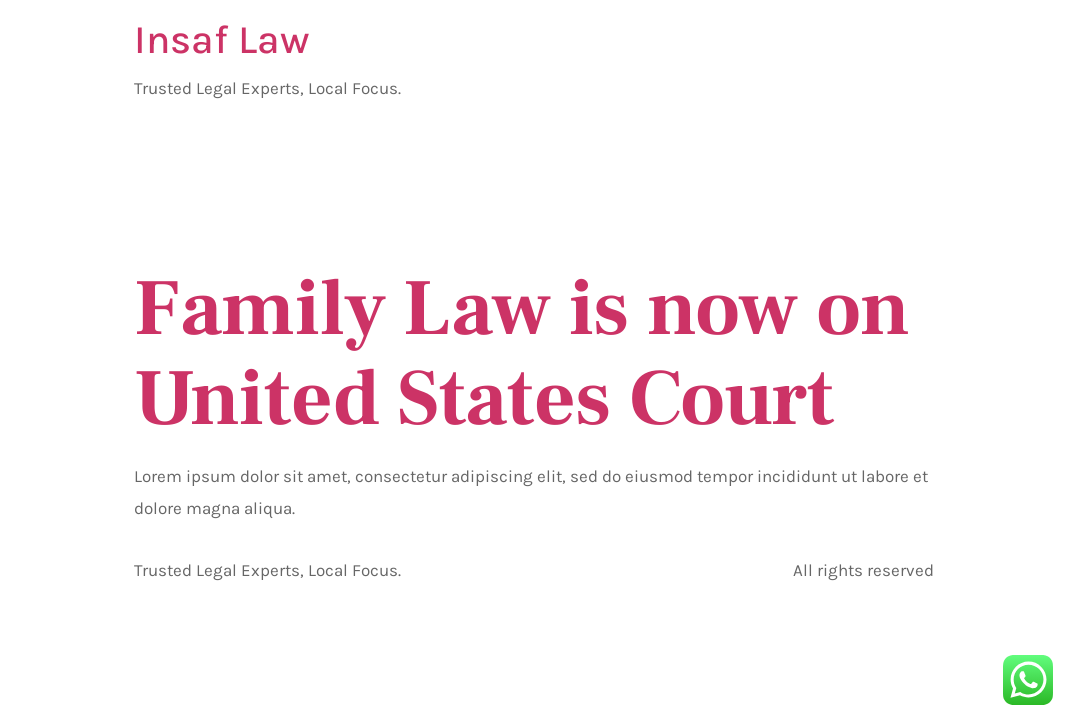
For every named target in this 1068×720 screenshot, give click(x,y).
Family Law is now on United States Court (522, 354)
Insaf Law (222, 39)
